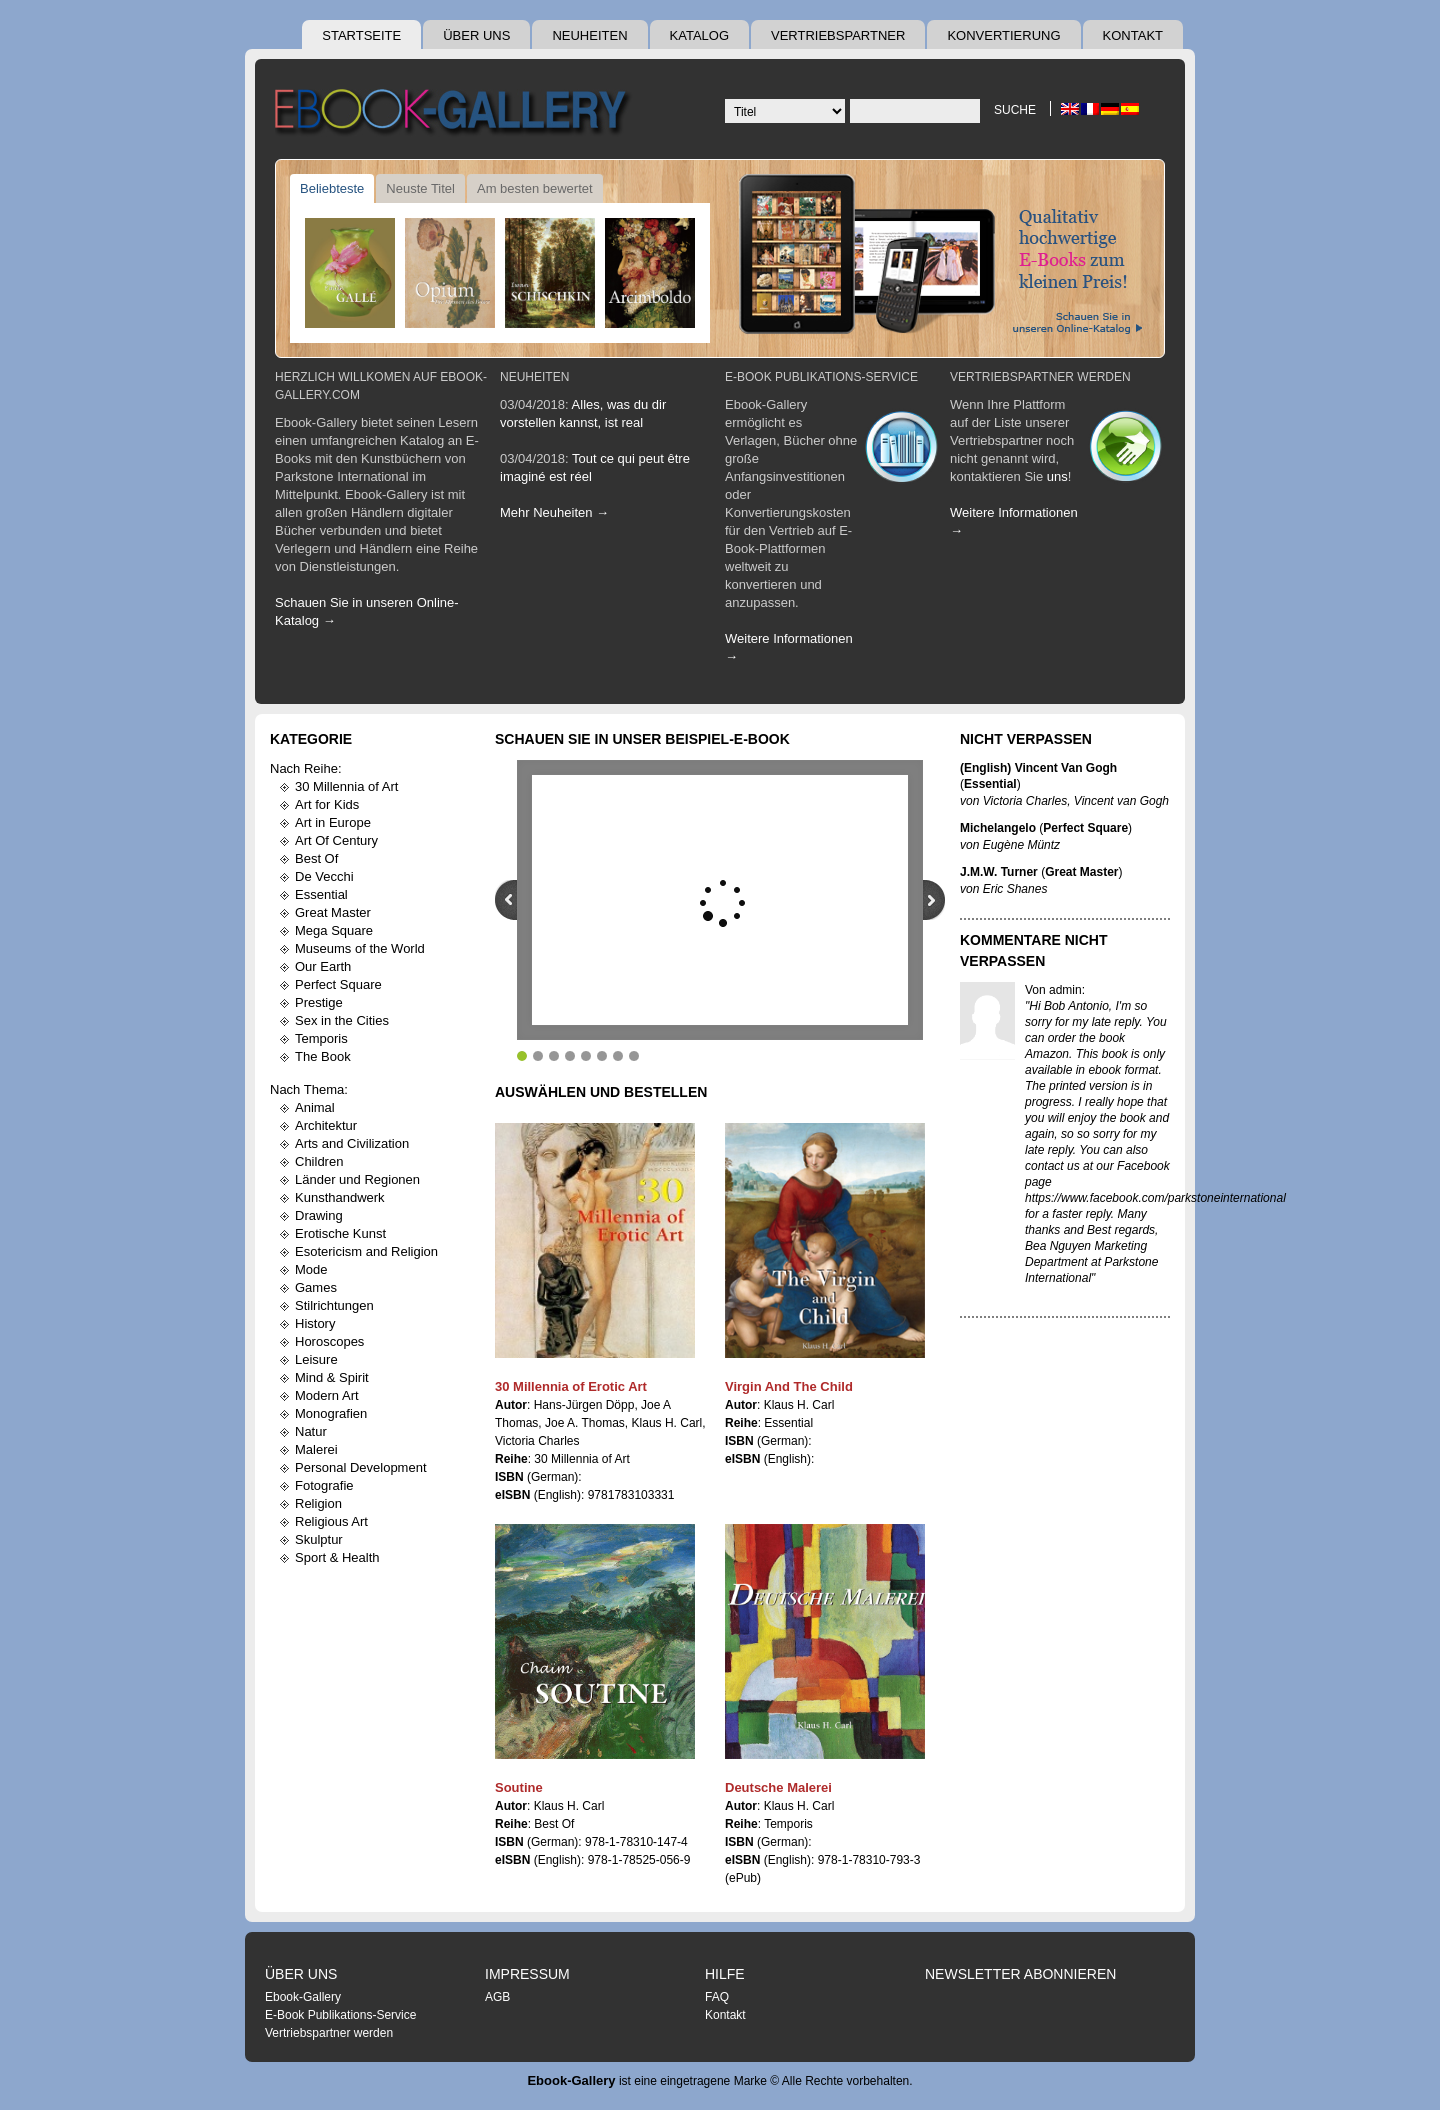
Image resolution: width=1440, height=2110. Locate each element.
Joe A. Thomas (585, 1423)
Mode (311, 1269)
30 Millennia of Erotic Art (571, 1386)
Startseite (361, 35)
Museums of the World (360, 948)
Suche (1015, 110)
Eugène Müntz (1021, 845)
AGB (497, 1997)
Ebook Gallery (455, 114)
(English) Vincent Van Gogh (1038, 768)
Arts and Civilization (352, 1143)
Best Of (316, 858)
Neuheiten (589, 35)
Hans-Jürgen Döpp (584, 1405)
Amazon (1047, 1054)
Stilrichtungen (334, 1305)
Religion (318, 1503)
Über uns (476, 35)
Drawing (319, 1215)
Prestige (319, 1002)
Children (319, 1161)
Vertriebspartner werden (1040, 377)
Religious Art (331, 1521)
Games (316, 1287)
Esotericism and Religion (366, 1251)
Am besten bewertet (535, 188)
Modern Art (327, 1395)
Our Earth (323, 966)
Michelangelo (998, 828)
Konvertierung (1003, 35)
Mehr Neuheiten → (554, 512)
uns (1057, 476)
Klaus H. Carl (667, 1423)
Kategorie (311, 739)
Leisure (316, 1359)
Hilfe (725, 1974)
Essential (321, 894)
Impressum (527, 1974)
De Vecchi (324, 876)
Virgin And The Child (789, 1386)
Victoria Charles (537, 1441)
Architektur (326, 1125)
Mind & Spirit (332, 1377)
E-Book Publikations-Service (821, 377)
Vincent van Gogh (1121, 801)
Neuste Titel (420, 188)
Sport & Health (337, 1557)
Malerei (316, 1449)
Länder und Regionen (357, 1179)
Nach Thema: (309, 1089)
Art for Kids (327, 804)
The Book (323, 1056)
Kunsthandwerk (340, 1197)
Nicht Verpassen (1026, 739)
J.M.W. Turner (999, 872)
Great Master (333, 912)
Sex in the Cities (342, 1020)
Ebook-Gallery (303, 1997)
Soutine (519, 1787)
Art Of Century (336, 840)
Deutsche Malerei (778, 1787)
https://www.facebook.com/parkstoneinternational (1155, 1198)
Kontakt (1133, 35)
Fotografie (324, 1485)
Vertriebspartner (838, 35)
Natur (311, 1431)
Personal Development (361, 1467)
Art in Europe (333, 822)
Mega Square (334, 930)
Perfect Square (338, 984)
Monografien (331, 1413)
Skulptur (319, 1539)
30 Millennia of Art (346, 786)
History (315, 1323)
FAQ (717, 1997)
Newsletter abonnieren (1020, 1974)
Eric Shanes (1015, 889)
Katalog (699, 35)
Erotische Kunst (340, 1233)
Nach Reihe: (306, 768)
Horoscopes (329, 1341)
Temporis (321, 1038)
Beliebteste (332, 188)
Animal (315, 1107)
